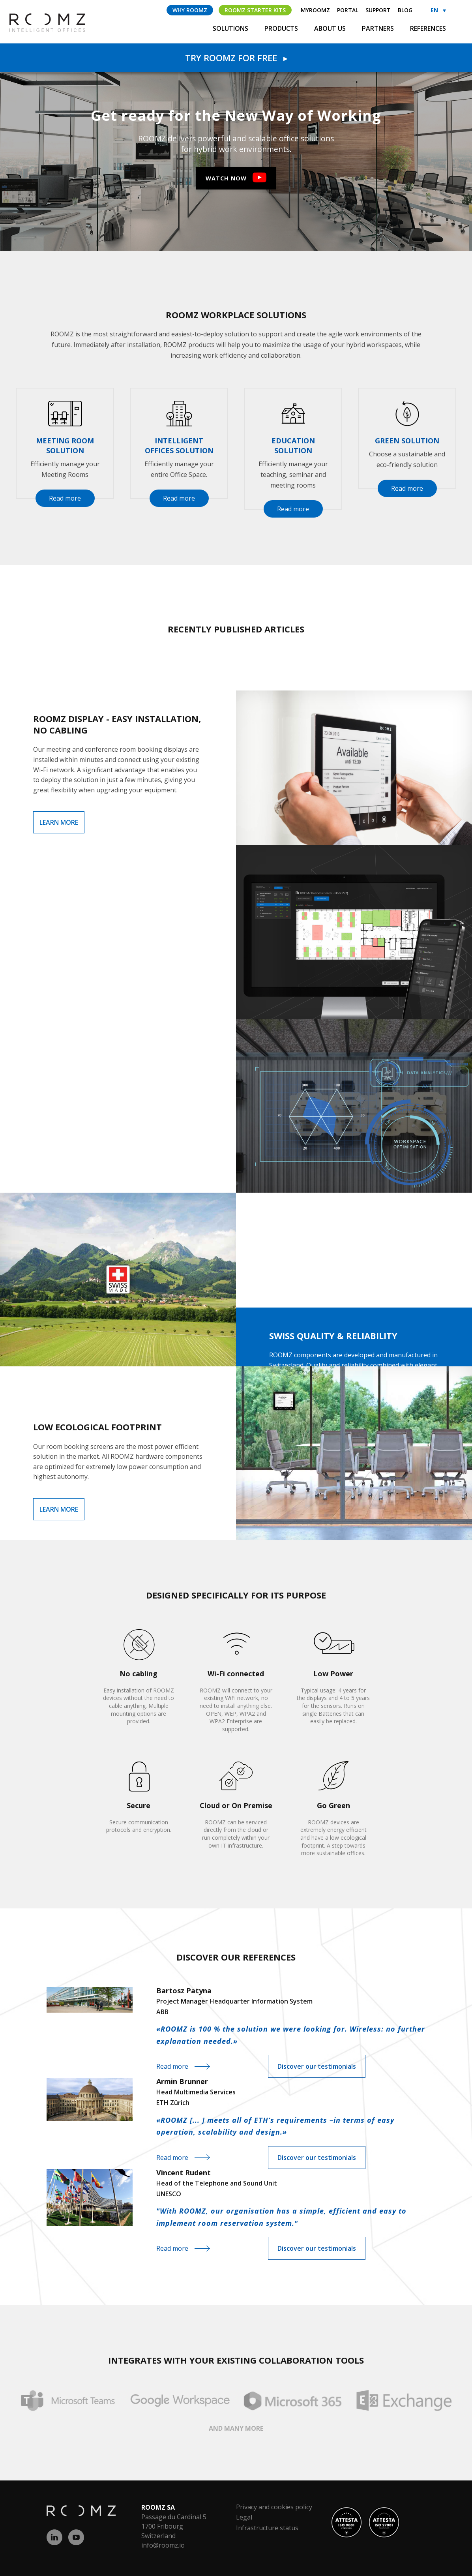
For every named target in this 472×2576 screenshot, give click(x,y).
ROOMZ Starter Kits (255, 10)
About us (330, 28)
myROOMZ (315, 10)
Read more (65, 498)
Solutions (231, 28)
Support (378, 10)
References (428, 28)
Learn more (58, 822)
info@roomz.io (163, 2545)
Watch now (226, 178)
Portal (347, 10)
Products (282, 28)
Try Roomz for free (236, 58)
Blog (405, 10)
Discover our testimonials (316, 2066)
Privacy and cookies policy (274, 2507)
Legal (244, 2517)
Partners (378, 28)
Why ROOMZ (189, 10)
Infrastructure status (267, 2527)
